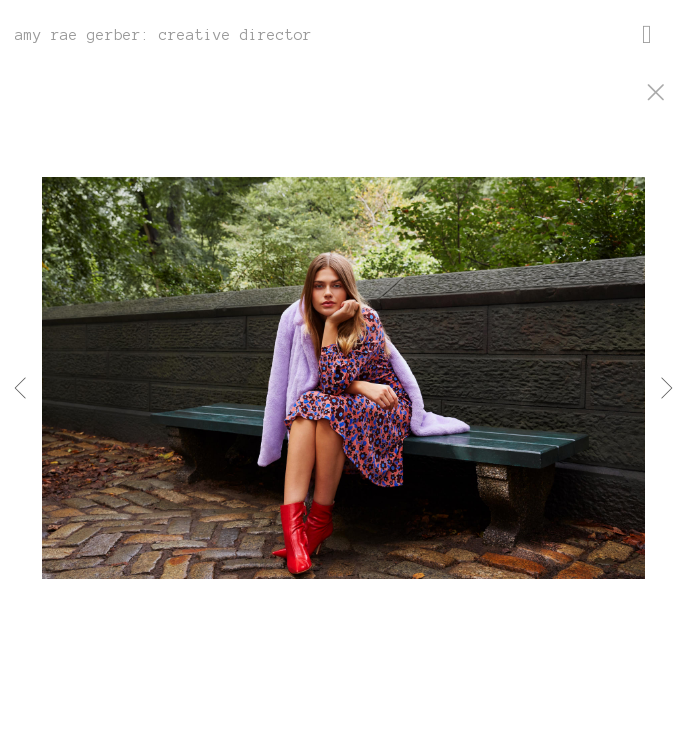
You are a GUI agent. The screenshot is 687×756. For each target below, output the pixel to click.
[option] (343, 403)
